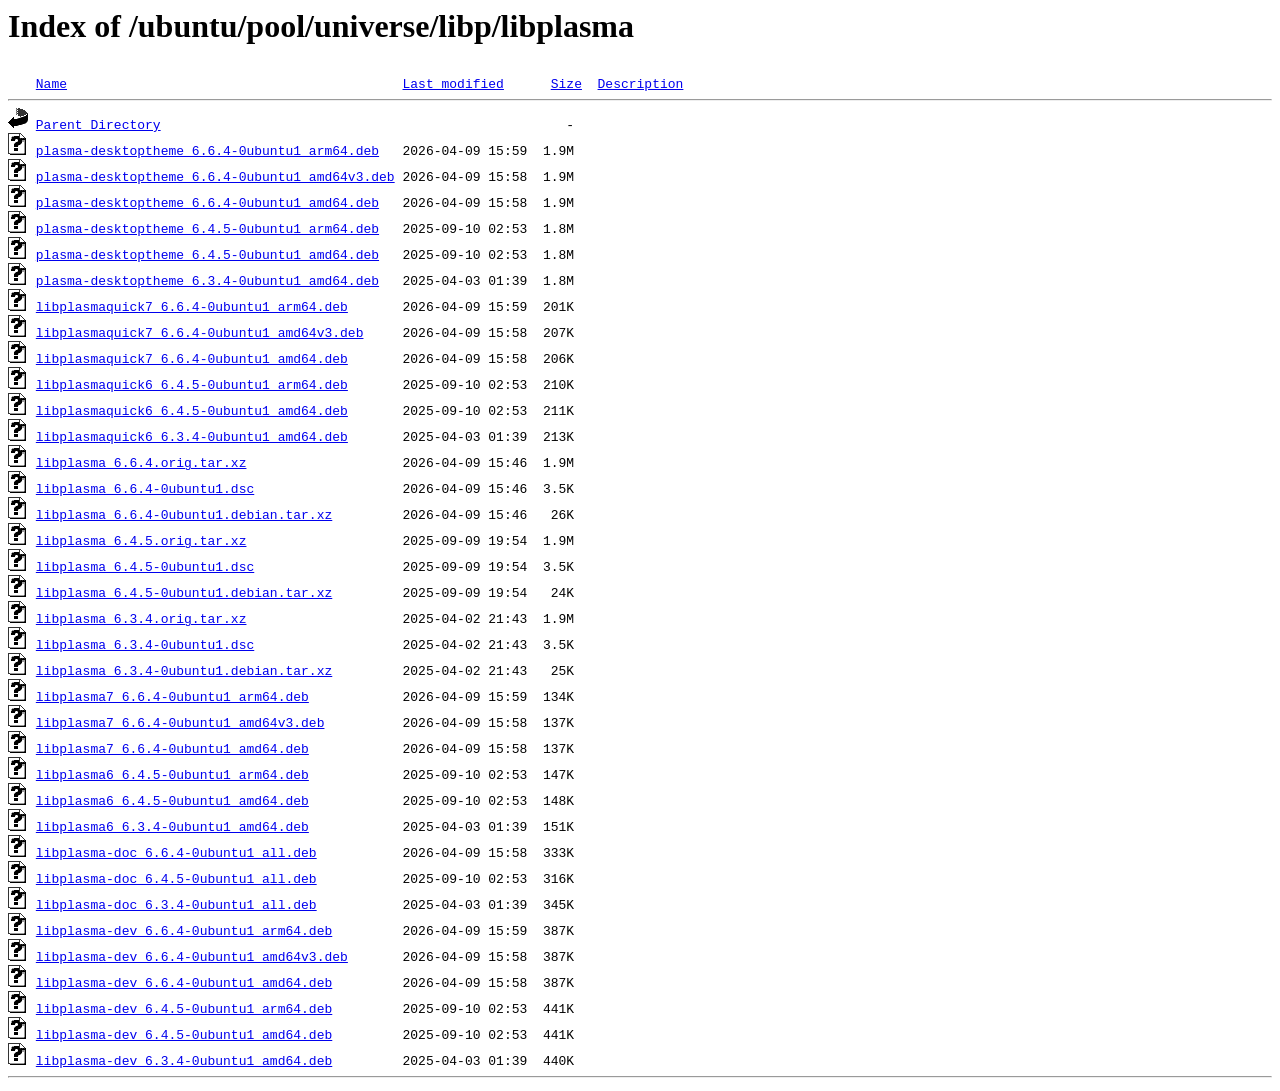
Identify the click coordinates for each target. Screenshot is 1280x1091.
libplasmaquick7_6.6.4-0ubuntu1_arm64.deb (192, 306)
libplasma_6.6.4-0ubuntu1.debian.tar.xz (184, 514)
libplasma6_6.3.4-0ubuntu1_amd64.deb (172, 826)
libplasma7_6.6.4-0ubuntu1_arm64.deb (172, 696)
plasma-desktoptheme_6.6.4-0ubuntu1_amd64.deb (207, 202)
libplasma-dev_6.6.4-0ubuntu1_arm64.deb (184, 930)
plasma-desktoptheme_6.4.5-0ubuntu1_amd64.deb (207, 254)
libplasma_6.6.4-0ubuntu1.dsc (145, 488)
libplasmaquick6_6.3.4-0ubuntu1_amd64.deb (192, 436)
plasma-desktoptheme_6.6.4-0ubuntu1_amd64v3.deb (215, 176)
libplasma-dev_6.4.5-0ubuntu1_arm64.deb (184, 1008)
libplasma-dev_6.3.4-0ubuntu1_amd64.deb (184, 1060)
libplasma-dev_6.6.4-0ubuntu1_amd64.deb (184, 982)
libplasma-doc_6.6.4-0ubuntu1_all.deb (176, 852)
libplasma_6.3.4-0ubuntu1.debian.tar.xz (184, 670)
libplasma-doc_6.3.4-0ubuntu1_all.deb (176, 904)
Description (640, 83)
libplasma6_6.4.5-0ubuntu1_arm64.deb (172, 774)
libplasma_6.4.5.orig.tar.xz (141, 540)
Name (51, 83)
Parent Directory (98, 124)
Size (566, 83)
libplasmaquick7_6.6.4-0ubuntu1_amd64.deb (192, 358)
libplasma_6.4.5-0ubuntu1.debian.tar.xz (184, 592)
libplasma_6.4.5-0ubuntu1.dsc (145, 566)
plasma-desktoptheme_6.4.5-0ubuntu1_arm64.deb (207, 228)
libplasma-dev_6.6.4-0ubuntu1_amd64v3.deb (192, 956)
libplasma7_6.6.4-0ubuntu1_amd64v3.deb (180, 722)
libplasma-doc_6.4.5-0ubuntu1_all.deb (176, 878)
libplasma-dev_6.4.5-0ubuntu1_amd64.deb (184, 1034)
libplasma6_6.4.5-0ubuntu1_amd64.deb (172, 800)
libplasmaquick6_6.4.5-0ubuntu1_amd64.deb (192, 410)
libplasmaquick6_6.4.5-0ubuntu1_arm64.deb (192, 384)
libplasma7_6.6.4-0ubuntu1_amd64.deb (172, 748)
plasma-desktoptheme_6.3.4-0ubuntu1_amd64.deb (207, 280)
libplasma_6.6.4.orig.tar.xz (141, 462)
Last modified (452, 83)
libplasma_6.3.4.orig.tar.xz (141, 618)
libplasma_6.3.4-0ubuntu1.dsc (145, 644)
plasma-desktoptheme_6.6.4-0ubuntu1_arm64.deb (207, 150)
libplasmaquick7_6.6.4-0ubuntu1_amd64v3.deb (200, 332)
